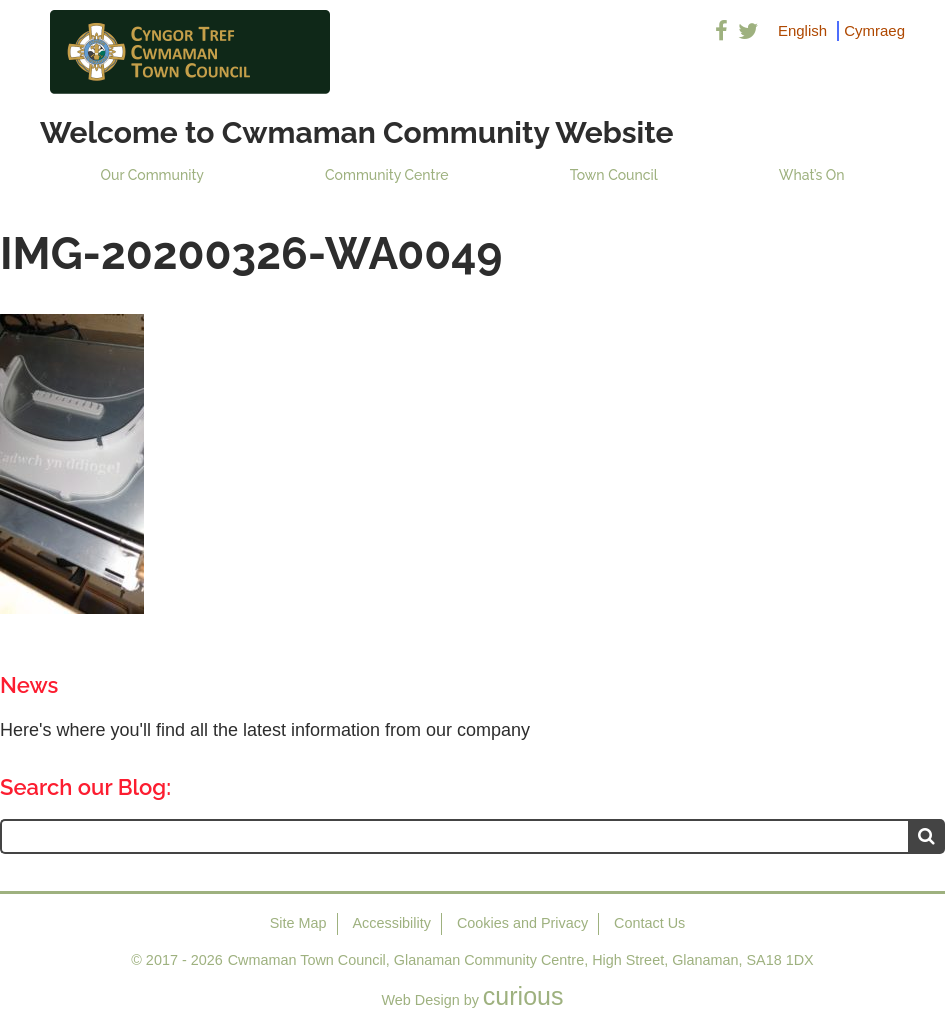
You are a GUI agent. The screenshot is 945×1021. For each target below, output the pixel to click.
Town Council (614, 175)
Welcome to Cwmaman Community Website (357, 132)
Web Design (421, 1000)
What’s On (812, 175)
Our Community (152, 175)
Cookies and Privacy (522, 923)
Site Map (298, 923)
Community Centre (387, 175)
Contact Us (649, 923)
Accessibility (392, 923)
